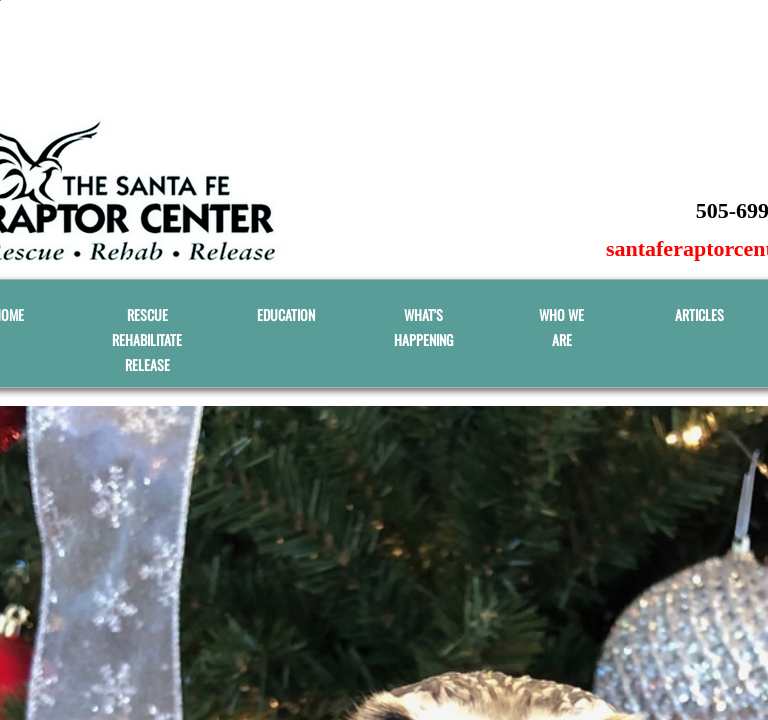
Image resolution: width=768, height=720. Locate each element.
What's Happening (423, 327)
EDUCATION (286, 314)
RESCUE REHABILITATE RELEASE (147, 339)
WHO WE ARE (561, 327)
